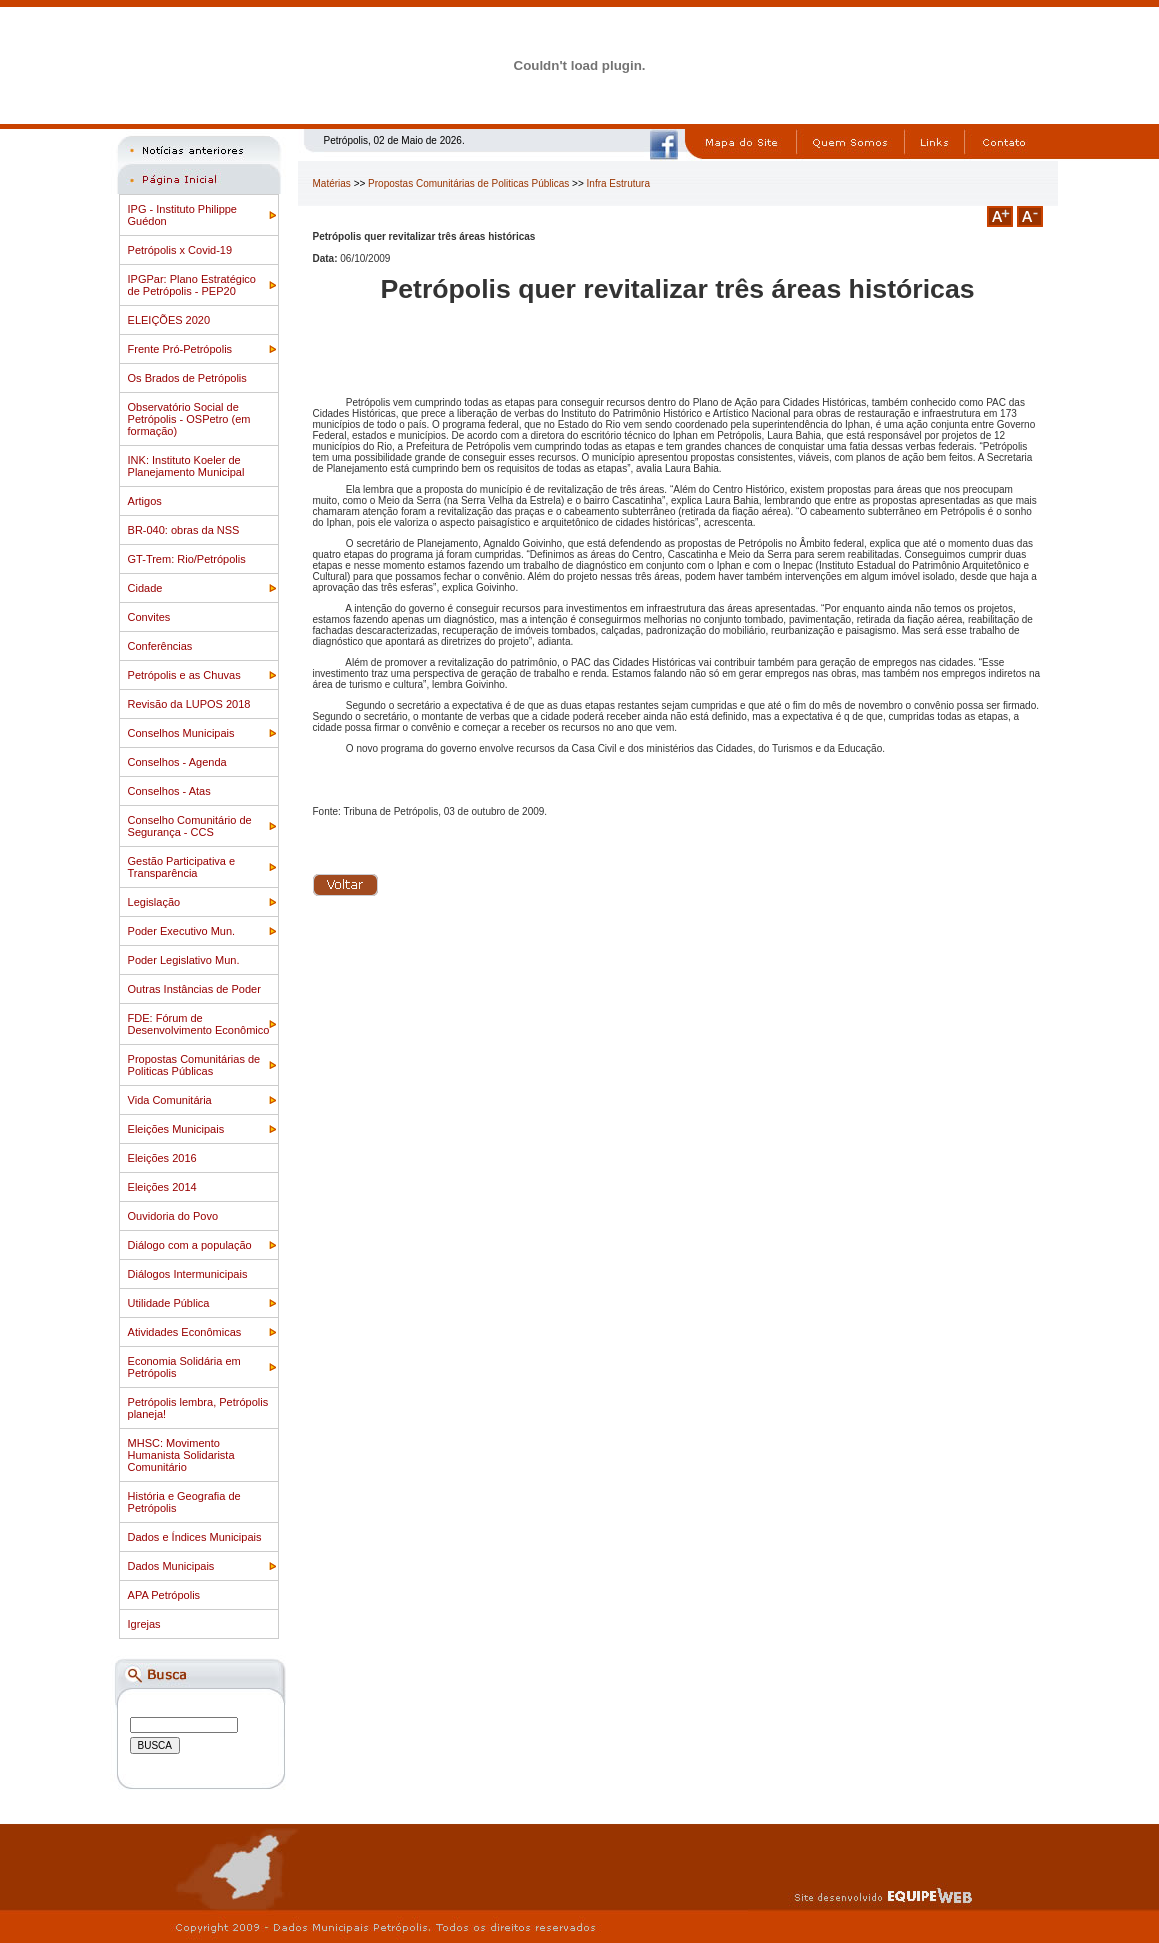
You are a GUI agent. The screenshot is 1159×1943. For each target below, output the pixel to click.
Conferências (160, 646)
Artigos (145, 501)
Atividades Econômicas (185, 1332)
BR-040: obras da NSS (184, 530)
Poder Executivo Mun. (182, 931)
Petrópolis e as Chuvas (184, 675)
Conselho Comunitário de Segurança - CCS (190, 826)
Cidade (145, 588)
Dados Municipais (171, 1566)
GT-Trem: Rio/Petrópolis (187, 559)
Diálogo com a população (190, 1245)
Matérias (332, 183)
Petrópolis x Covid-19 (180, 250)
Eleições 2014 (162, 1187)
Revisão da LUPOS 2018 (189, 704)
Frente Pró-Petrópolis (180, 349)
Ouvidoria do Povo (173, 1216)
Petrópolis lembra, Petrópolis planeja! (198, 1408)
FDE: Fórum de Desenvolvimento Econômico (199, 1024)
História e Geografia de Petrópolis (184, 1502)
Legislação (154, 902)
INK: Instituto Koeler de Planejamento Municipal (186, 466)
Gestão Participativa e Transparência (182, 867)
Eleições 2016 (162, 1158)
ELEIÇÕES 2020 (169, 320)
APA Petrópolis (164, 1595)
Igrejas (144, 1624)
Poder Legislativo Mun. (184, 960)
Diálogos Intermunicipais (188, 1274)
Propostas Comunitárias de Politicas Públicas (194, 1065)
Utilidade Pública (169, 1303)
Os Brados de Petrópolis (187, 378)
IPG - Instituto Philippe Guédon (182, 215)
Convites (149, 617)
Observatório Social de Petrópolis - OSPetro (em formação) (189, 419)
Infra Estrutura (618, 183)
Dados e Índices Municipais (195, 1537)
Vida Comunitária (170, 1100)
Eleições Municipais (176, 1129)
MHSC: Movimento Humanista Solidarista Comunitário (181, 1455)
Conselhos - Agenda (177, 762)
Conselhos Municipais (181, 733)
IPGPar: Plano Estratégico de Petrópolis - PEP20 (192, 285)
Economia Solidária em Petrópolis (184, 1367)
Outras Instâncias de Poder (194, 989)
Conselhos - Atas (169, 791)
